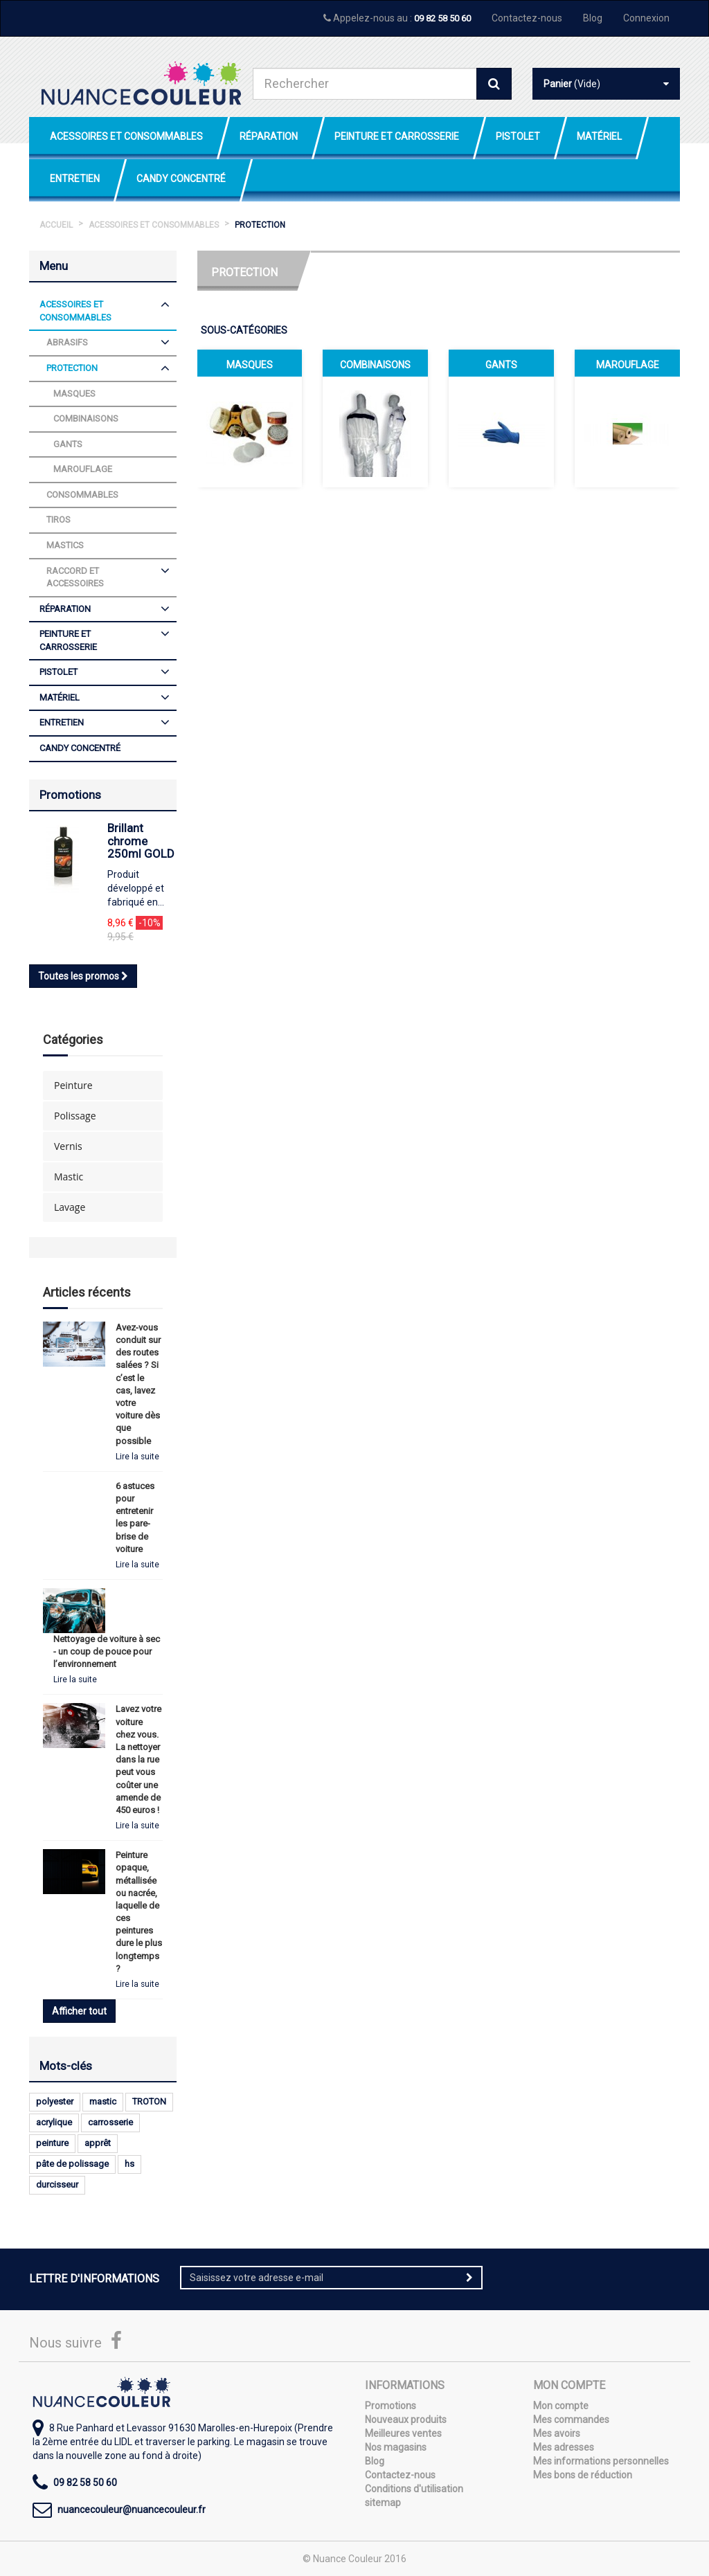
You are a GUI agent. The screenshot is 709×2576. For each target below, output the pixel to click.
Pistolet (518, 136)
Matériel (599, 136)
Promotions (70, 795)
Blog (592, 18)
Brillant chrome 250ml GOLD (140, 841)
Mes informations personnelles (601, 2461)
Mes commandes (571, 2419)
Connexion (646, 18)
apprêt (97, 2143)
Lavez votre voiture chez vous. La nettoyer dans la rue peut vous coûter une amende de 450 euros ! (138, 1759)
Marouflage (627, 364)
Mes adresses (563, 2447)
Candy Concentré (181, 178)
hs (129, 2164)
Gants (501, 364)
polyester (54, 2101)
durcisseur (57, 2184)
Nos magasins (396, 2447)
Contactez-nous (527, 18)
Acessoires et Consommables (126, 136)
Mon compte (561, 2405)
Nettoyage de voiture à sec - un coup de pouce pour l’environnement (106, 1651)
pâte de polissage (72, 2164)
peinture (52, 2143)
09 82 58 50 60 (442, 18)
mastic (102, 2101)
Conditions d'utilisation (414, 2488)
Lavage (69, 1207)
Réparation (269, 136)
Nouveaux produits (406, 2419)
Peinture (73, 1085)
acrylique (54, 2122)
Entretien (75, 178)
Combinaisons (375, 364)
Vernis (68, 1146)
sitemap (383, 2502)
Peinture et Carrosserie (396, 136)
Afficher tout (79, 2011)
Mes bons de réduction (582, 2474)
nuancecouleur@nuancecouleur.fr (131, 2509)
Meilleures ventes (403, 2433)
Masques (249, 364)
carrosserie (110, 2122)
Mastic (68, 1176)
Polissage (75, 1115)
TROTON (149, 2101)
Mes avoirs (556, 2433)
